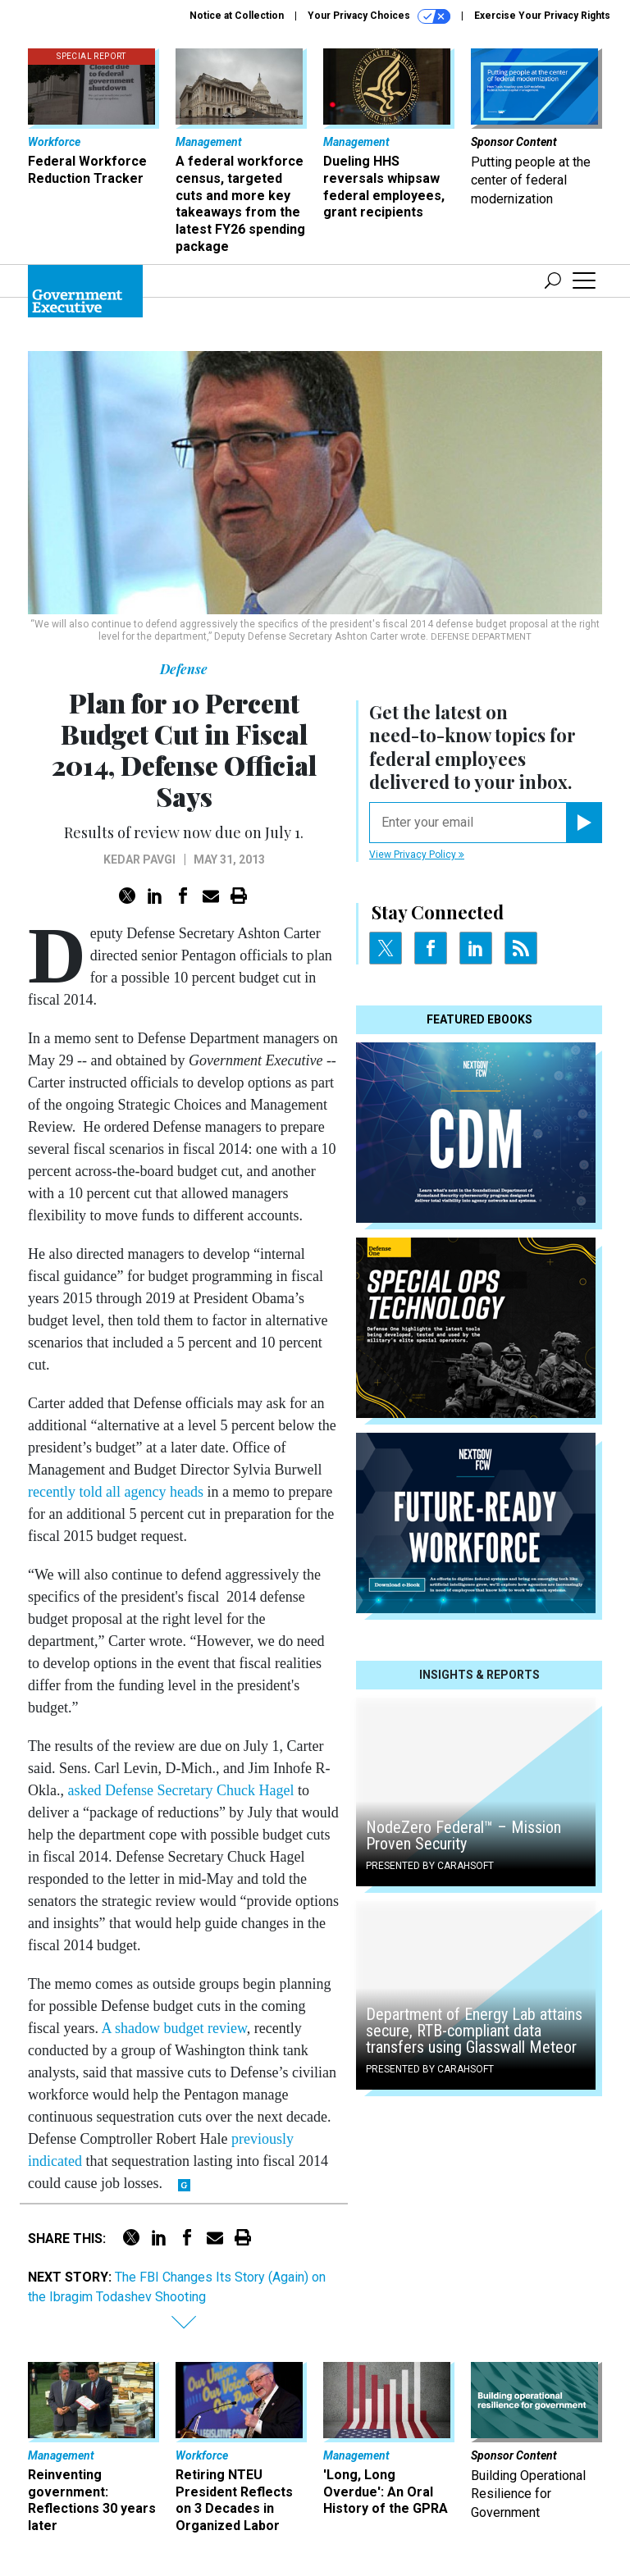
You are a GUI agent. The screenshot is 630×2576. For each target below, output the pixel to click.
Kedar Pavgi (139, 859)
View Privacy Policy (416, 854)
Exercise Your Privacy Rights (542, 15)
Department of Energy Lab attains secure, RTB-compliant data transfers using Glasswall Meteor (474, 2030)
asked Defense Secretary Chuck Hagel (181, 1790)
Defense (184, 668)
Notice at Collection (236, 15)
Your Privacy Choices (379, 16)
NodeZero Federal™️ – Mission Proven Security (463, 1835)
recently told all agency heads (115, 1492)
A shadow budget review (173, 2028)
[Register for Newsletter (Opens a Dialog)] (583, 822)
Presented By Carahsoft (430, 1866)
